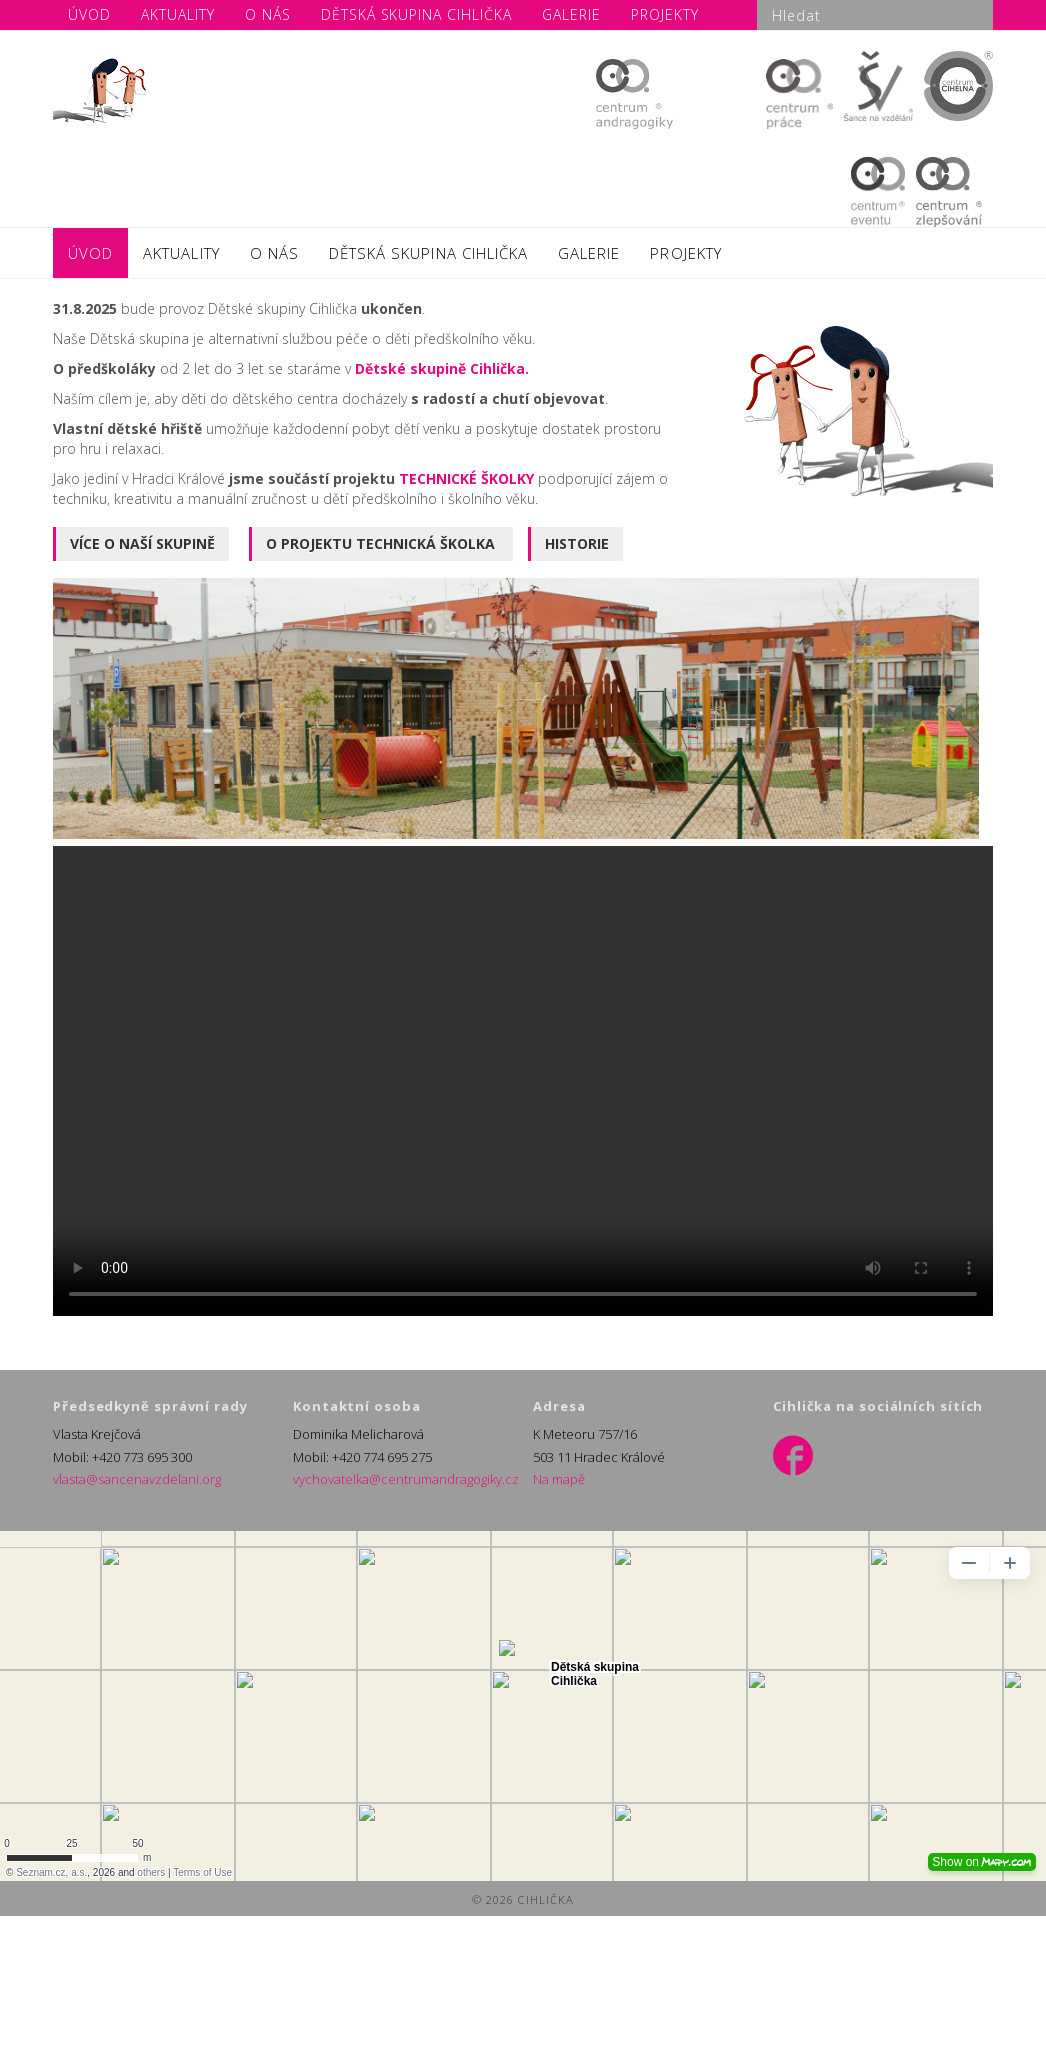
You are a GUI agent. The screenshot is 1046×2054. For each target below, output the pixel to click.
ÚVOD (90, 253)
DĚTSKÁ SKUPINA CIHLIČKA (428, 253)
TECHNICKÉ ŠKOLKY (468, 478)
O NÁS (274, 253)
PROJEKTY (685, 253)
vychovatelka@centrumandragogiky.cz (406, 1479)
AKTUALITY (181, 253)
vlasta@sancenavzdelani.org (137, 1479)
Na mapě (559, 1479)
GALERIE (589, 253)
